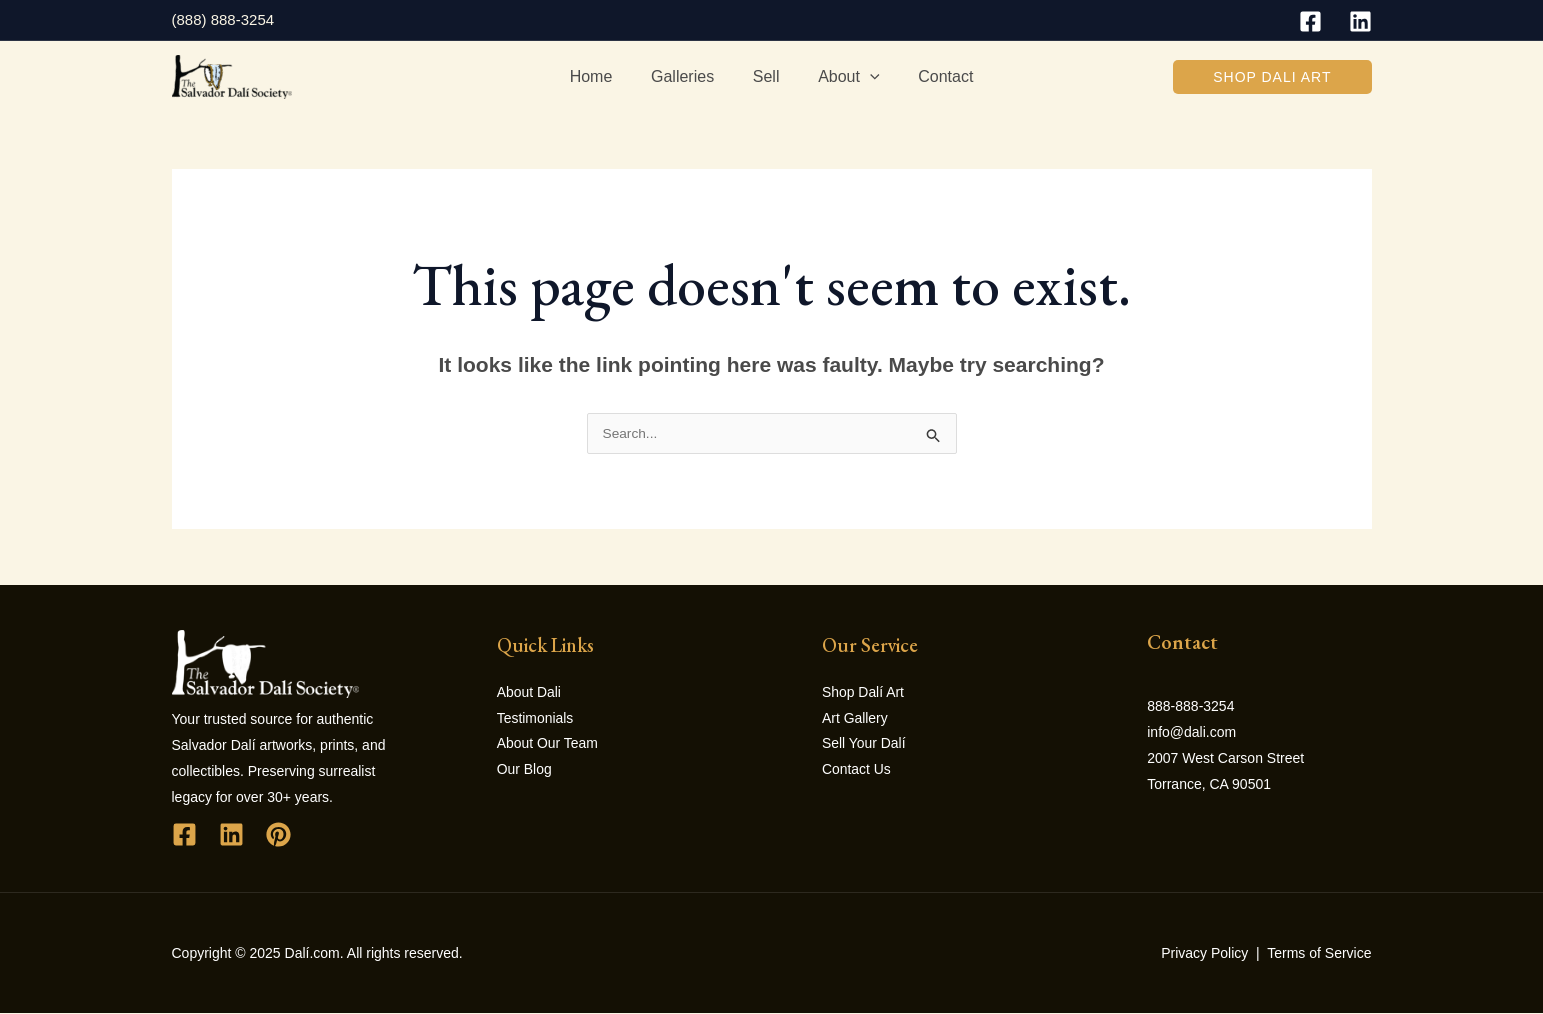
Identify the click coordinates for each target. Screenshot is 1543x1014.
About (841, 77)
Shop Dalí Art (863, 694)
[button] (1272, 77)
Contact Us (856, 772)
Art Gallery (855, 720)
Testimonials (535, 720)
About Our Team (548, 746)
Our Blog (524, 772)
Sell (766, 76)
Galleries (689, 76)
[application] (863, 77)
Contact (932, 76)
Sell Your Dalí (864, 746)
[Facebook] (1310, 21)
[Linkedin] (1360, 21)
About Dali (529, 694)
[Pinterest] (278, 835)
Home (604, 76)
